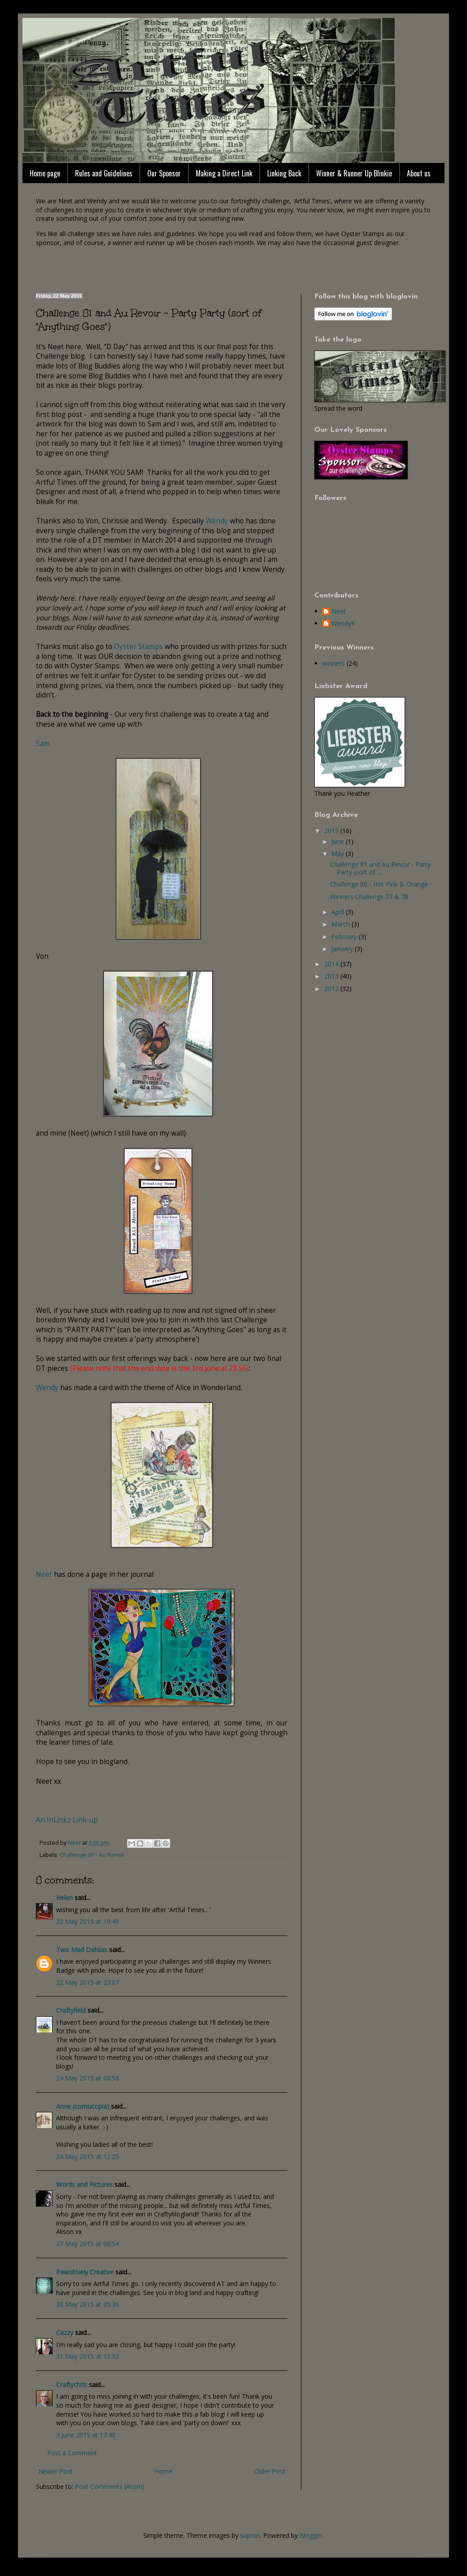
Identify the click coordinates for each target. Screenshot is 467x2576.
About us (419, 173)
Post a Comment (72, 2453)
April (338, 912)
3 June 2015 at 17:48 (85, 2435)
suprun (250, 2535)
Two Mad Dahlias (81, 1949)
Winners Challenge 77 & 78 (369, 896)
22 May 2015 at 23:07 (87, 1982)
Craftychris (71, 2384)
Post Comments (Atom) (110, 2486)
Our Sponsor (164, 173)
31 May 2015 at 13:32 (87, 2356)
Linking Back (284, 173)
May (338, 853)
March (341, 924)
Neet (44, 1574)
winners (333, 663)
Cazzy (64, 2332)
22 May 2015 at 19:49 (87, 1921)
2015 (332, 830)
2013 (332, 976)
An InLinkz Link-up (67, 1820)
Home (163, 2471)
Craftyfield (71, 2010)
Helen (64, 1897)
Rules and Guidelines (103, 173)
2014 (332, 964)
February (345, 936)
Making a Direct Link (224, 173)
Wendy (217, 521)
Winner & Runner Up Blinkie (354, 173)
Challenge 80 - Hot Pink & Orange (379, 884)
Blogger (311, 2535)
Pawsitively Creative (85, 2272)
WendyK (343, 624)
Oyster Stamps (138, 646)
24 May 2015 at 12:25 (87, 2156)
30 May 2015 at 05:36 (87, 2304)
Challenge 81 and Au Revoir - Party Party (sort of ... (380, 868)
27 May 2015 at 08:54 (87, 2243)
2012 (332, 988)
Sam (43, 743)
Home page (45, 173)
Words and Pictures (84, 2184)
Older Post (269, 2471)
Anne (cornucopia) (82, 2106)
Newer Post (55, 2471)
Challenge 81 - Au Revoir (92, 1855)
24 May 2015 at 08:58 (87, 2078)
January (343, 948)
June (338, 841)
